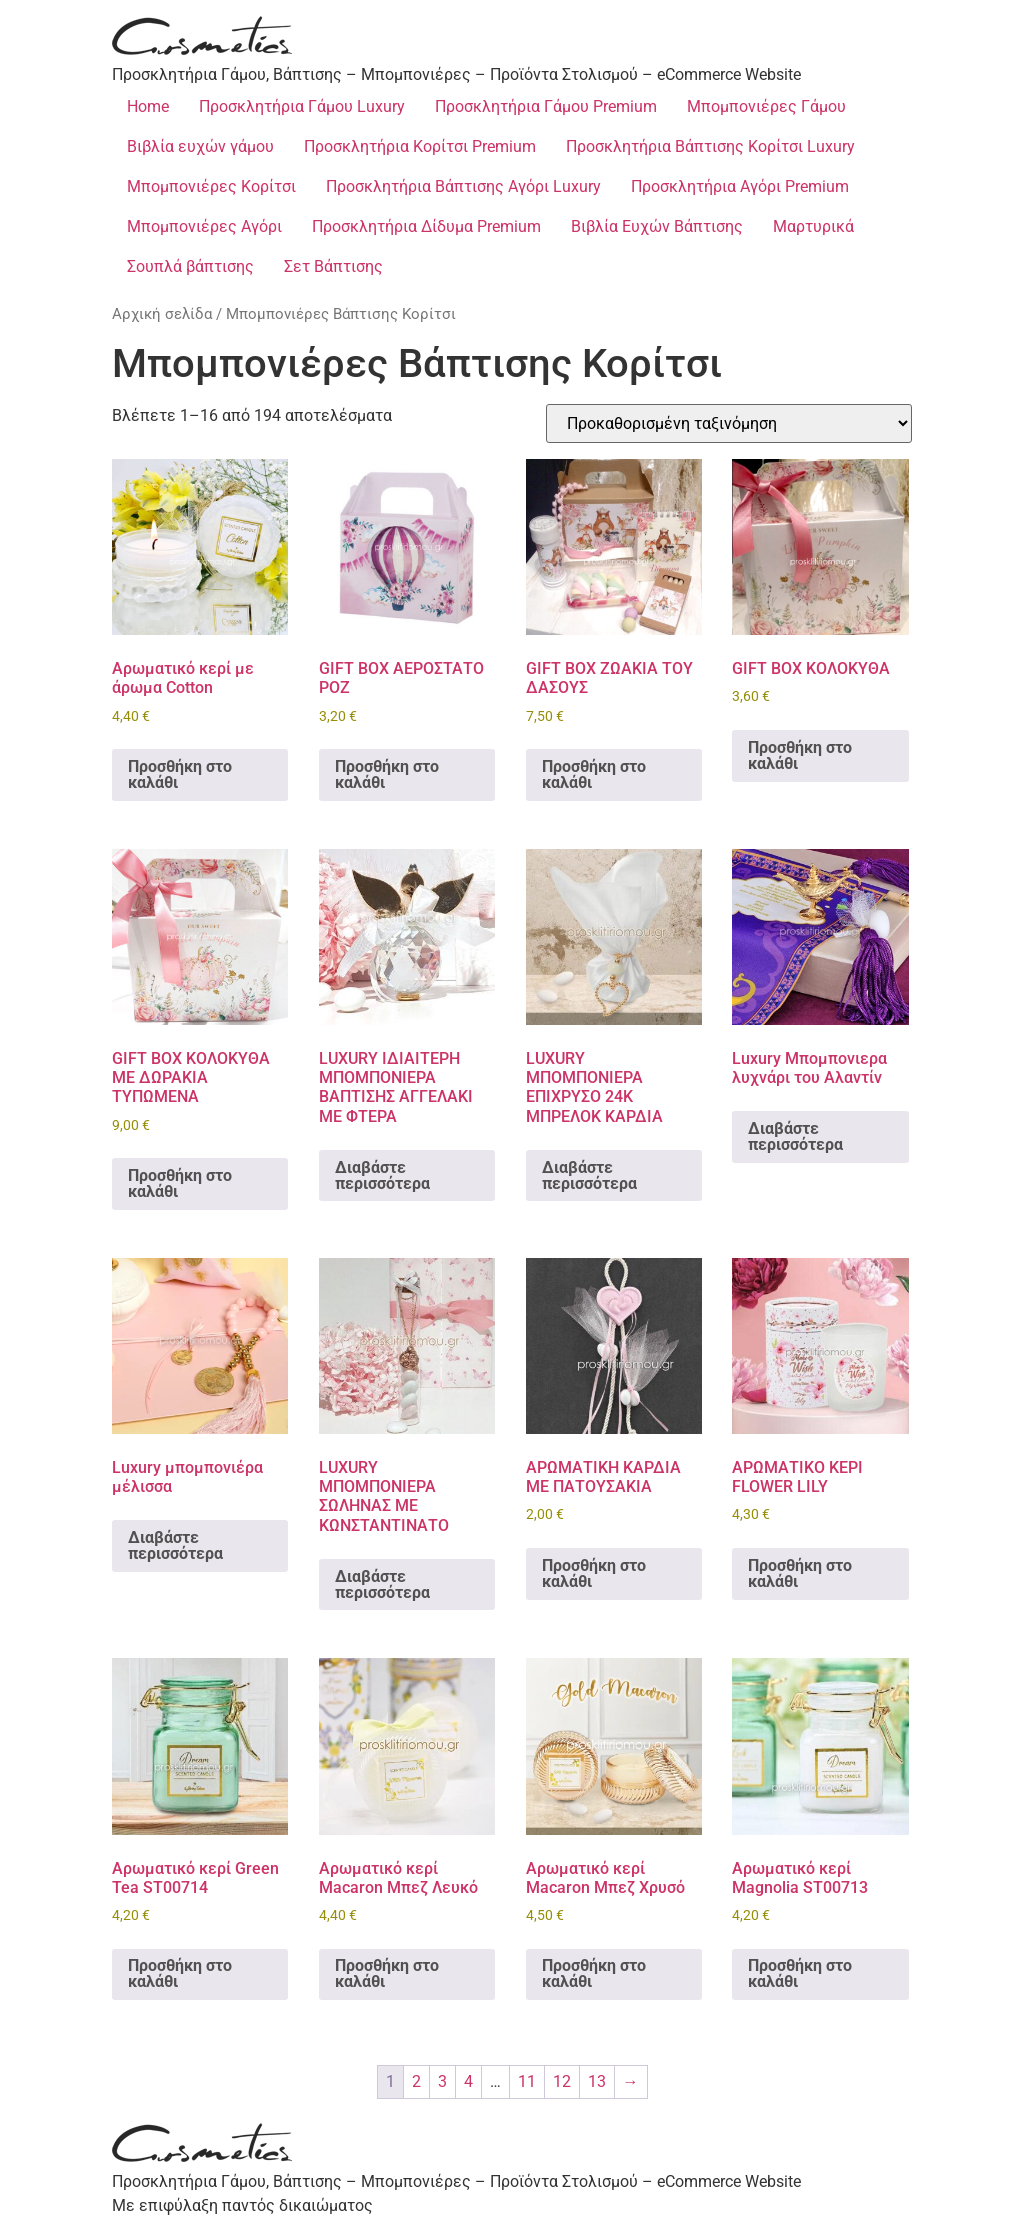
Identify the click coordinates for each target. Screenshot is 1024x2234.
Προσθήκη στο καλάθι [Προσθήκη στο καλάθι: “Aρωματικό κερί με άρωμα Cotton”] (180, 774)
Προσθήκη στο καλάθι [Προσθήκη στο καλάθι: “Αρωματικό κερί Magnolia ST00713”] (800, 1973)
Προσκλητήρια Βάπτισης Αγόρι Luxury (463, 186)
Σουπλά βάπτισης (190, 266)
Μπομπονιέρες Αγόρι (204, 226)
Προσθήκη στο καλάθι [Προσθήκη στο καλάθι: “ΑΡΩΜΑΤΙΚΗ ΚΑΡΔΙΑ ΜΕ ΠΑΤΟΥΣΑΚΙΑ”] (594, 1573)
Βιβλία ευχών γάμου (200, 146)
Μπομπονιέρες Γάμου (766, 106)
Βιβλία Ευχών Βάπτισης (657, 226)
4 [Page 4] (468, 2081)
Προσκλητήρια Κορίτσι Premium (420, 146)
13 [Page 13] (597, 2081)
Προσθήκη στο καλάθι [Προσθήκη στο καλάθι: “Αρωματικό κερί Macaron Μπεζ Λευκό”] (387, 1973)
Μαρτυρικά (813, 226)
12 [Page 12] (562, 2081)
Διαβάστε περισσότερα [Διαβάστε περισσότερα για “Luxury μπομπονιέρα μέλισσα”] (175, 1545)
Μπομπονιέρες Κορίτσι (211, 186)
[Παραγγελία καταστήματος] (729, 423)
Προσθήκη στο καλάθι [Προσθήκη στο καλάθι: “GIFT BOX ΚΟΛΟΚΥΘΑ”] (800, 755)
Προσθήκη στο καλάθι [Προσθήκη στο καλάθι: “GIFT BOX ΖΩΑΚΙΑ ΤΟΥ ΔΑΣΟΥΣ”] (594, 774)
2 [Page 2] (416, 2081)
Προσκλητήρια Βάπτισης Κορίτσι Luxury (710, 146)
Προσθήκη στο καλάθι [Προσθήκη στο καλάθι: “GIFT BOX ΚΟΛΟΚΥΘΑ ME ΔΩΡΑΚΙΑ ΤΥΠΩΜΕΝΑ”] (180, 1183)
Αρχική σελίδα (162, 314)
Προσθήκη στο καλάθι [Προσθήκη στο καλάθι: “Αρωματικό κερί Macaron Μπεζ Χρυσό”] (594, 1973)
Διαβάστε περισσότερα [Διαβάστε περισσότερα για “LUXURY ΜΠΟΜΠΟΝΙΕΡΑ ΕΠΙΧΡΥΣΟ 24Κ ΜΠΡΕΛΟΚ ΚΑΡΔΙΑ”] (589, 1175)
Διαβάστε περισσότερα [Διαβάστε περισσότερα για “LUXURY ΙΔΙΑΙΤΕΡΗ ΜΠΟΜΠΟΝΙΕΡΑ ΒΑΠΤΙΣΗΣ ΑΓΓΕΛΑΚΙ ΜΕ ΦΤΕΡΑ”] (382, 1175)
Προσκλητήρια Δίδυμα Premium (426, 226)
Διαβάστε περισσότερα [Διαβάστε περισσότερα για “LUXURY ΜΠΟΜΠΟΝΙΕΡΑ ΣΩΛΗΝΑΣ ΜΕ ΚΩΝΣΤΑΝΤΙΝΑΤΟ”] (382, 1584)
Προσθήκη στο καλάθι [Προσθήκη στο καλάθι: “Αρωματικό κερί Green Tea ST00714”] (180, 1973)
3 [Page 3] (442, 2081)
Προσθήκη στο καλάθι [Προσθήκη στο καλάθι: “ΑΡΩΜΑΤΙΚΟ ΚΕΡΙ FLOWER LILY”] (800, 1573)
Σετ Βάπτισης (333, 266)
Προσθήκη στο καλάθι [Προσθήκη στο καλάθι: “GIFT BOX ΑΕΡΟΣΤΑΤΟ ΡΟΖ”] (387, 774)
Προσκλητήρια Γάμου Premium (546, 106)
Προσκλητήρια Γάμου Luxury (302, 106)
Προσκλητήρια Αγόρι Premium (740, 186)
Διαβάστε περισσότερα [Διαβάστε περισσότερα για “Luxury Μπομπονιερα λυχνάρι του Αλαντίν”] (795, 1136)
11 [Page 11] (527, 2081)
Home (148, 106)
